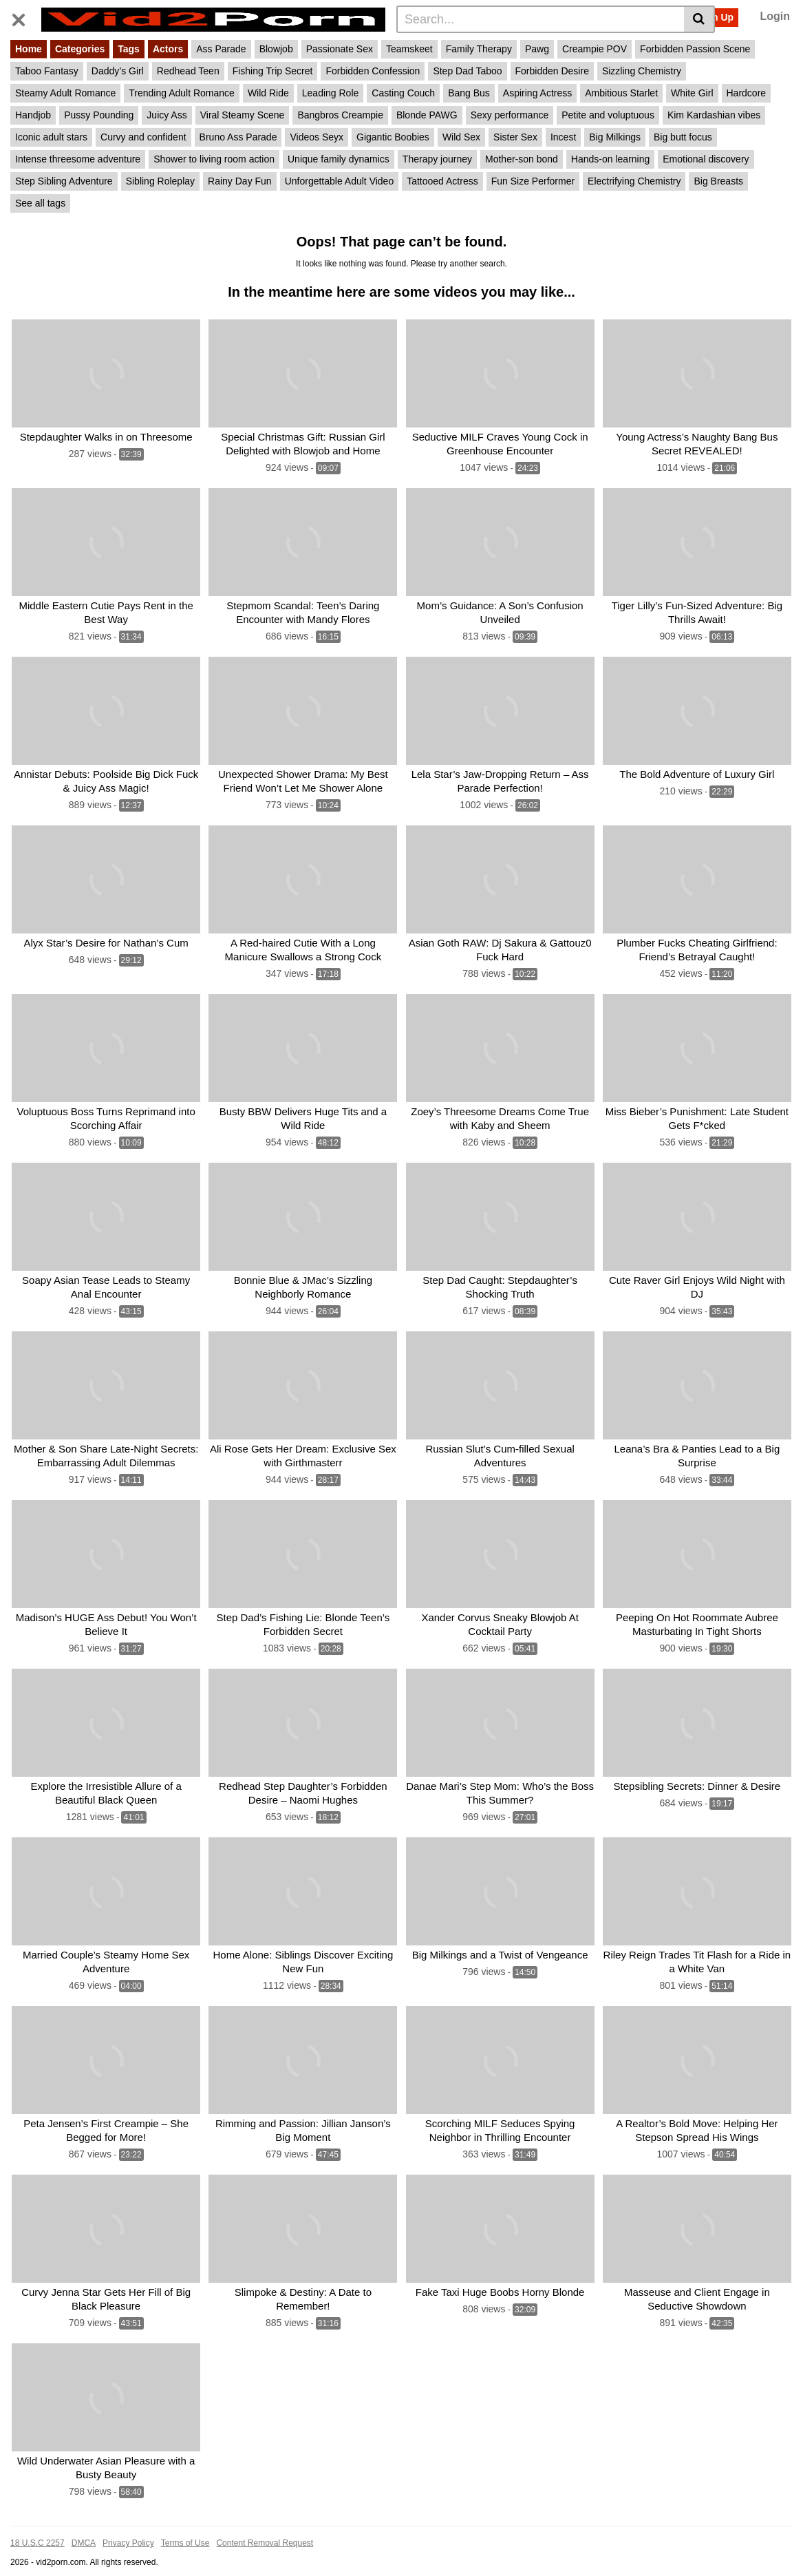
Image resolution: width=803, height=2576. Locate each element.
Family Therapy (479, 48)
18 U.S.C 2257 (37, 2524)
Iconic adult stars (51, 136)
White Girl (692, 92)
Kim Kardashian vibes (713, 114)
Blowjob (276, 48)
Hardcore (747, 92)
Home (28, 48)
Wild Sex (461, 136)
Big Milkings (615, 136)
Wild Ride (268, 92)
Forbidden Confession (372, 70)
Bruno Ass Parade (238, 136)
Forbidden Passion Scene (695, 48)
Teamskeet (409, 48)
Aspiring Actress (537, 92)
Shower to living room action (214, 159)
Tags (129, 48)
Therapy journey (437, 159)
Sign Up (715, 17)
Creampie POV (594, 48)
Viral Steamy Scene (242, 114)
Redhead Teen (188, 70)
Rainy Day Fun (240, 181)
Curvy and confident (143, 136)
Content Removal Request (264, 2524)
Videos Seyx (316, 136)
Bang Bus (469, 92)
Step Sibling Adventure (64, 181)
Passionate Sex (339, 48)
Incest (563, 136)
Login (775, 16)
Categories (80, 48)
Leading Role (330, 92)
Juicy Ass (166, 114)
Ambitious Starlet (621, 92)
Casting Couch (403, 92)
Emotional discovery (706, 159)
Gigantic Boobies (392, 136)
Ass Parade (221, 48)
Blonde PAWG (427, 114)
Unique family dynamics (338, 159)
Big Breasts (718, 181)
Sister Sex (515, 136)
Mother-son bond (521, 159)
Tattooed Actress (442, 181)
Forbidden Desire (552, 70)
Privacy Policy (128, 2524)
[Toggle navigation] (23, 17)
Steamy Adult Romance (65, 92)
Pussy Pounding (98, 114)
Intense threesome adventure (77, 159)
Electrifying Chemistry (634, 181)
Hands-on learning (610, 159)
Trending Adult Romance (182, 92)
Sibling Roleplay (160, 181)
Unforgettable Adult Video (339, 181)
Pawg (537, 48)
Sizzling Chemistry (641, 70)
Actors (168, 48)
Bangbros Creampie (340, 114)
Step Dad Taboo (467, 70)
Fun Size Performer (533, 181)
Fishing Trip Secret (273, 70)
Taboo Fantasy (46, 70)
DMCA (84, 2524)
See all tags (40, 203)
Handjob (33, 114)
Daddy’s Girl (118, 70)
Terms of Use (185, 2524)
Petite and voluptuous (607, 114)
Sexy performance (510, 114)
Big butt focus (683, 136)
